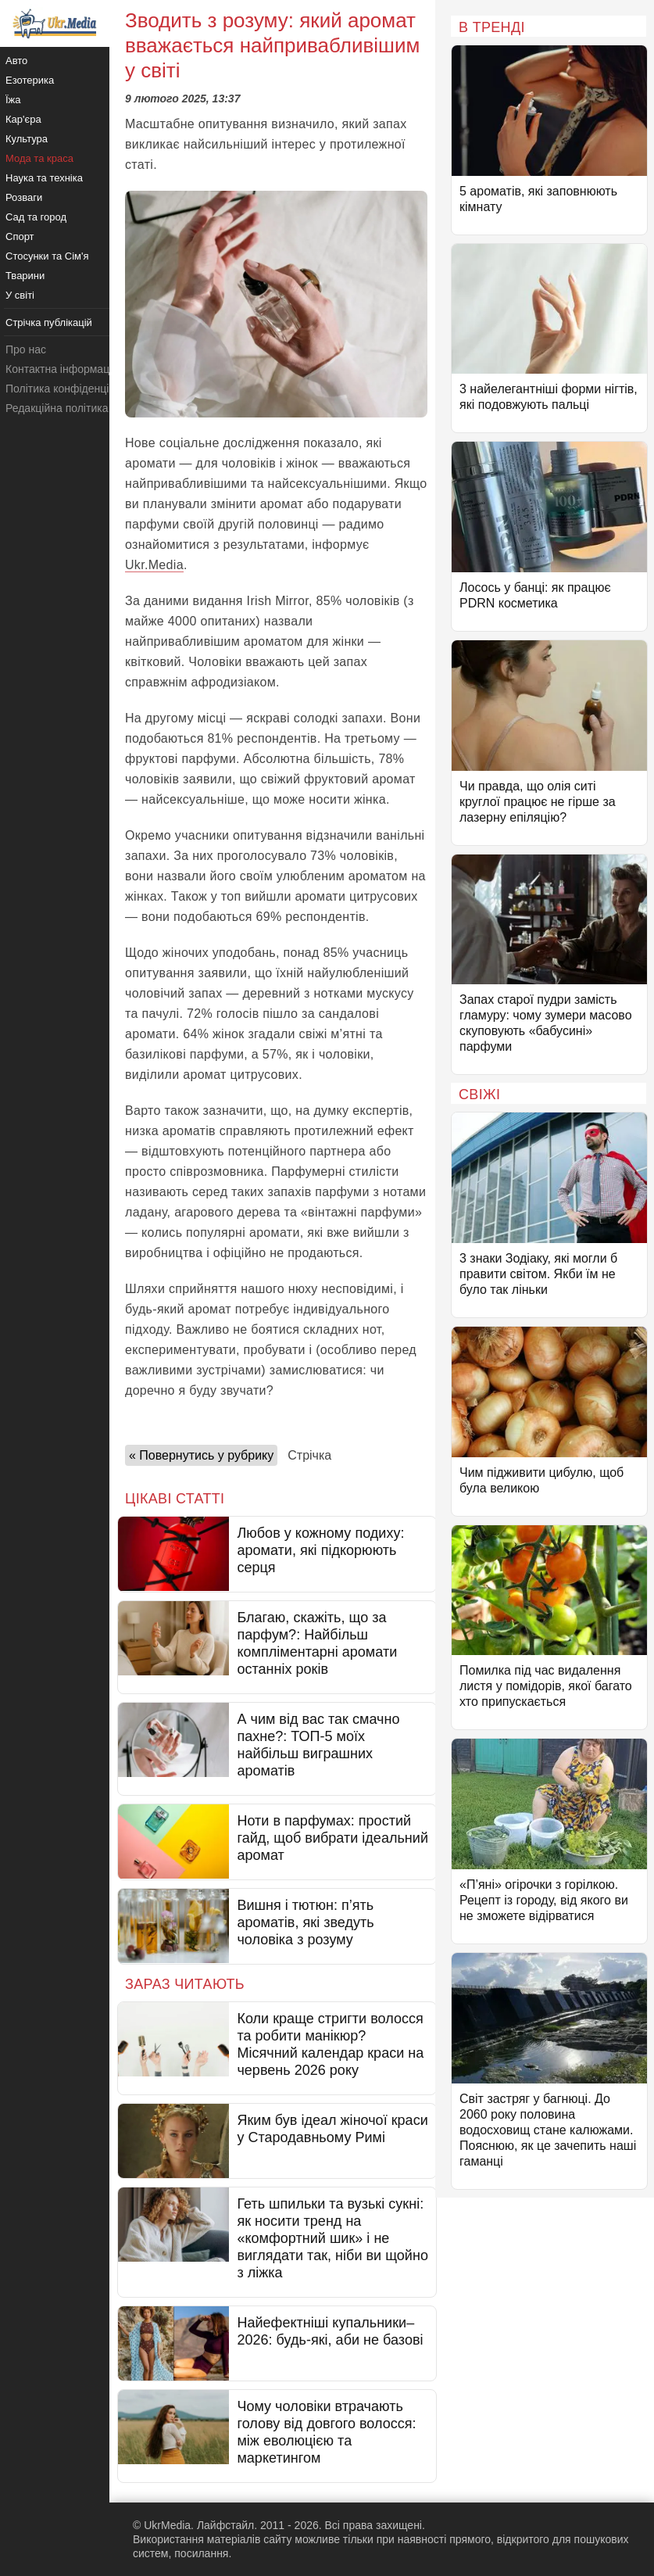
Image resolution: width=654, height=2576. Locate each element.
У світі (19, 295)
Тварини (25, 275)
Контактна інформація (61, 369)
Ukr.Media (154, 564)
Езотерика (29, 80)
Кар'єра (23, 119)
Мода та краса (39, 158)
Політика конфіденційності (72, 388)
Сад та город (35, 217)
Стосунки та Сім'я (47, 256)
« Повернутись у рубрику (201, 1455)
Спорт (19, 236)
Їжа (13, 100)
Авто (16, 60)
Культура (26, 139)
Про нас (25, 349)
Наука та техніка (44, 178)
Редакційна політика (56, 408)
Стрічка (309, 1455)
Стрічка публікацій (48, 322)
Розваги (23, 197)
